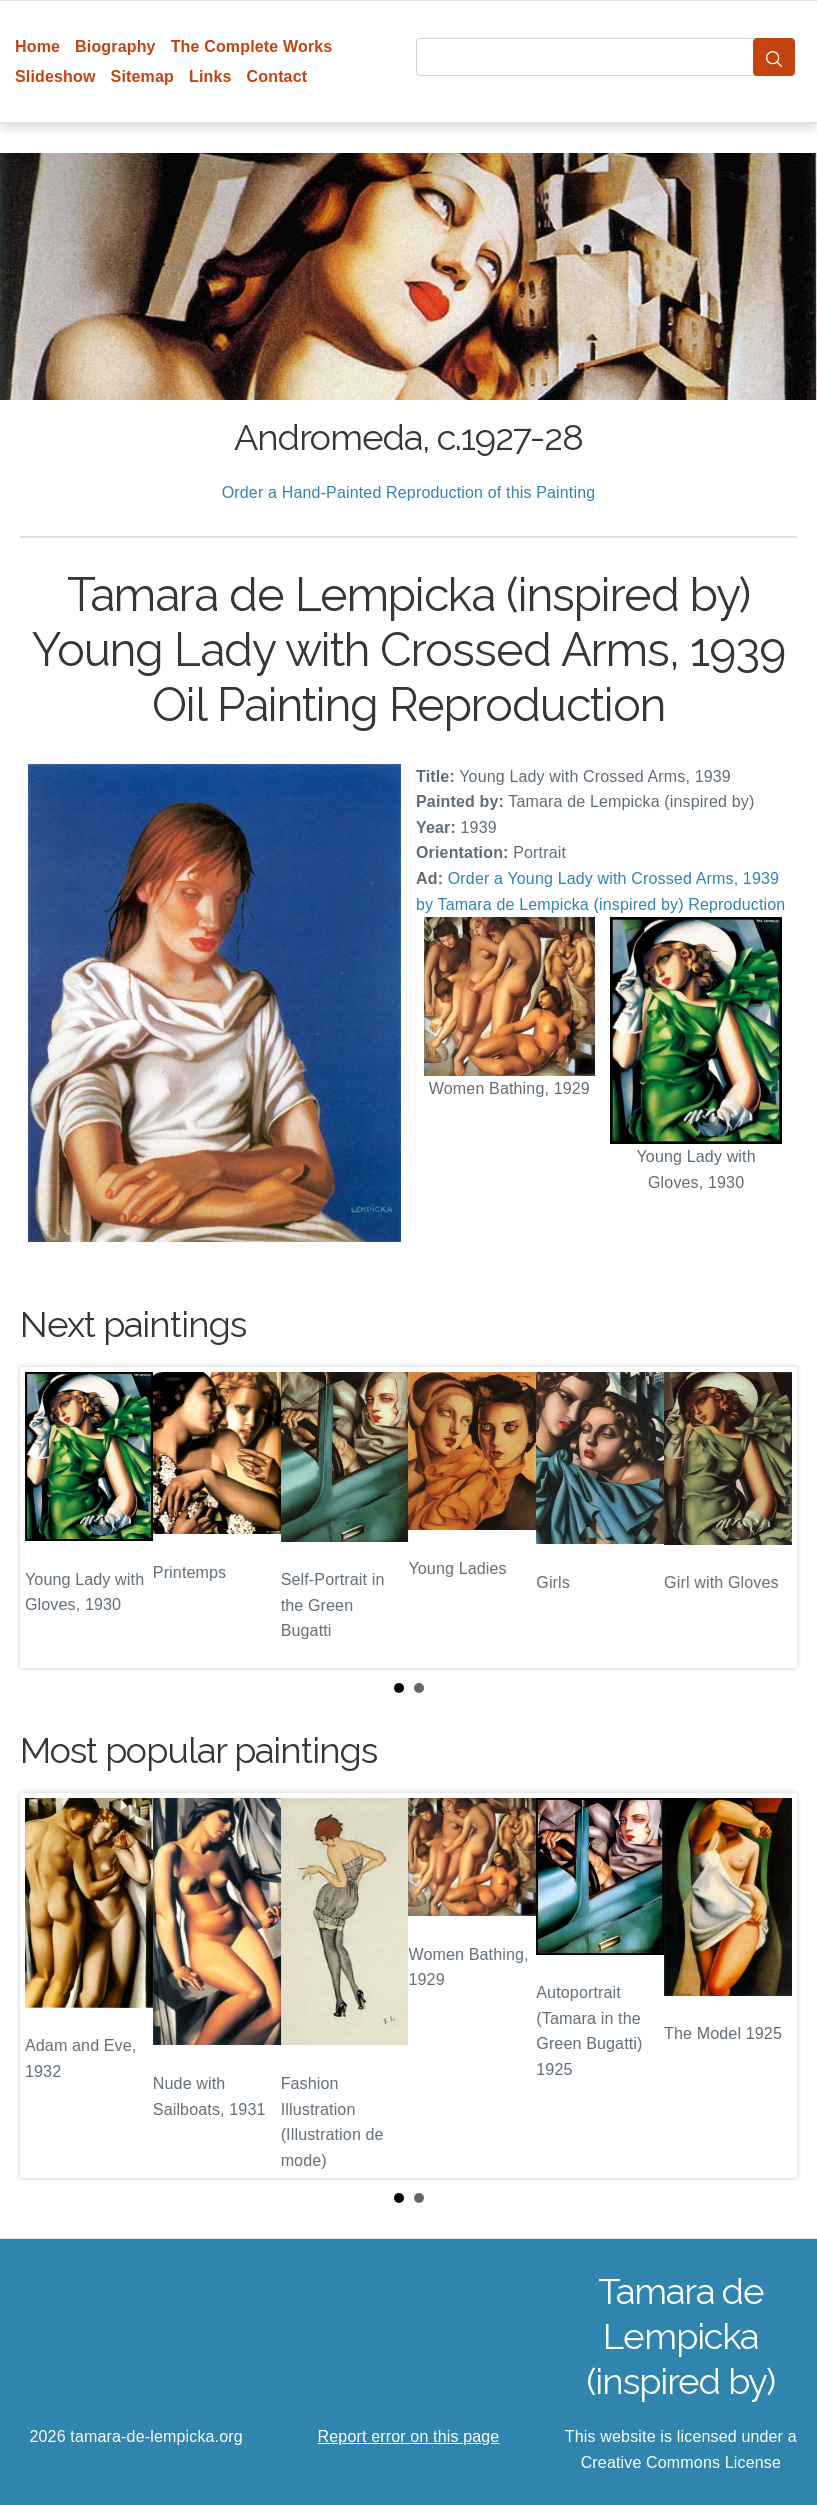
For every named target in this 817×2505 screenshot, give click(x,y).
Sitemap (142, 76)
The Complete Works (252, 46)
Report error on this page (409, 2436)
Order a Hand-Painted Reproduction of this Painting (409, 492)
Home (37, 46)
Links (210, 76)
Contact (277, 76)
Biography (115, 46)
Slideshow (55, 76)
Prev (51, 1518)
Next (766, 1518)
